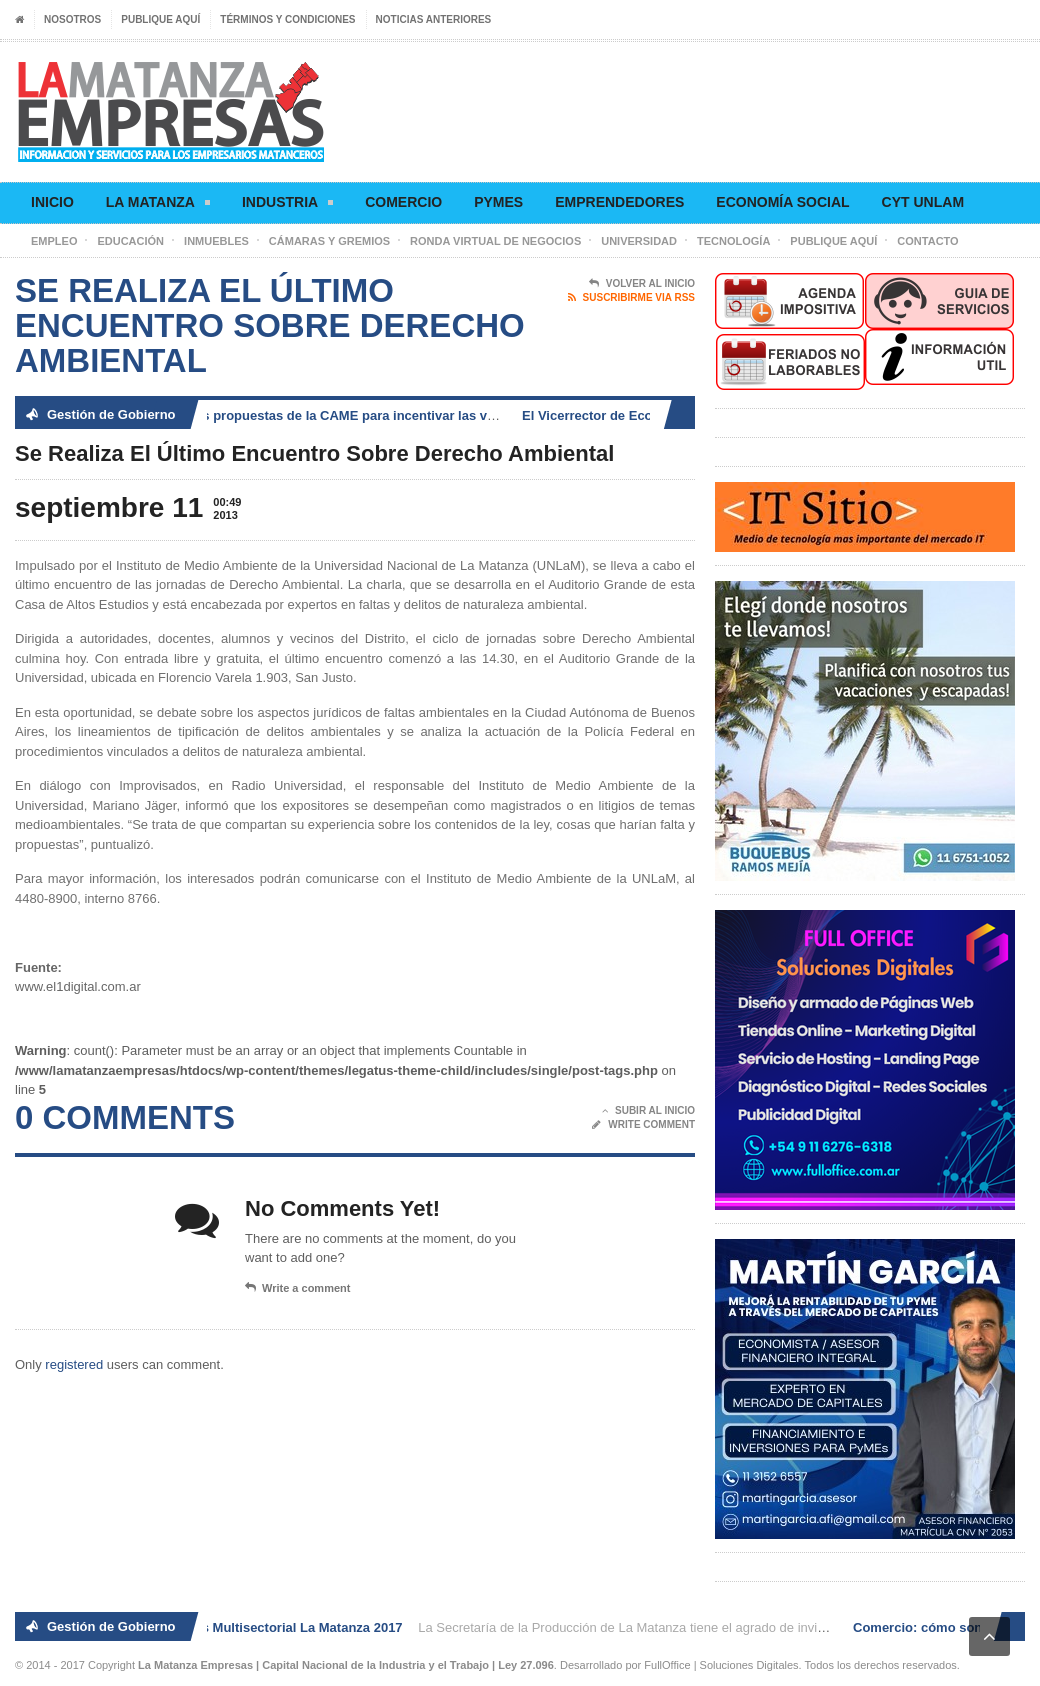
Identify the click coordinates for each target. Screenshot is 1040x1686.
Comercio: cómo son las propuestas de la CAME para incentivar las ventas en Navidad (330, 415)
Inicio (52, 202)
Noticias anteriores (434, 19)
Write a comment (297, 1288)
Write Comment (643, 1125)
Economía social (782, 202)
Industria (287, 205)
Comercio (403, 202)
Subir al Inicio (648, 1111)
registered (75, 1364)
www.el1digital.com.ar (78, 986)
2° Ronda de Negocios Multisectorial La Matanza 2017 (240, 1627)
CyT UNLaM (923, 202)
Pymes (498, 202)
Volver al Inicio (642, 284)
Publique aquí (160, 19)
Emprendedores (619, 202)
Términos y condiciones (287, 19)
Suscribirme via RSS (631, 298)
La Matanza (158, 205)
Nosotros (72, 19)
